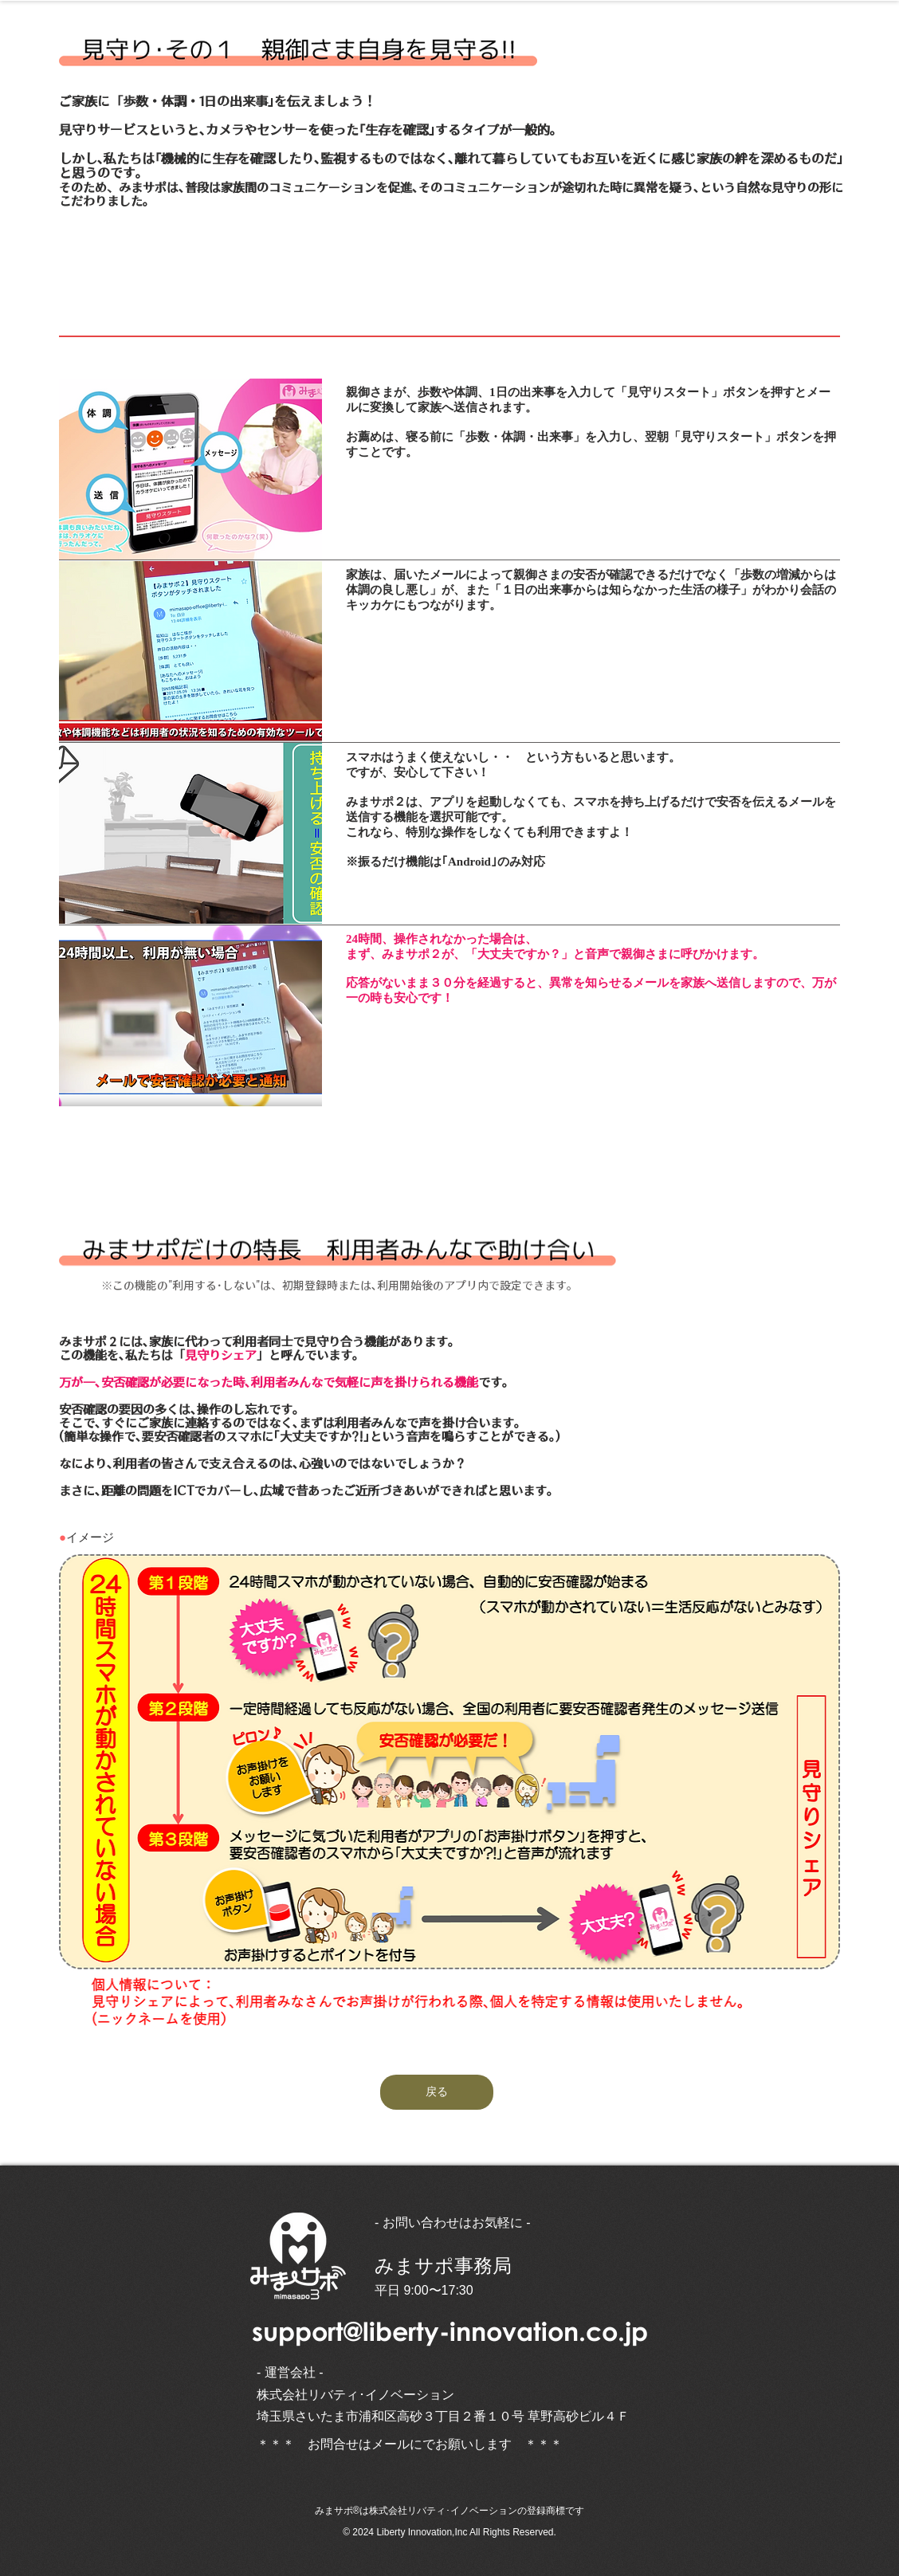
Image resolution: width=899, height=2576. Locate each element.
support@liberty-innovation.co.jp (450, 2330)
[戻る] (436, 2092)
